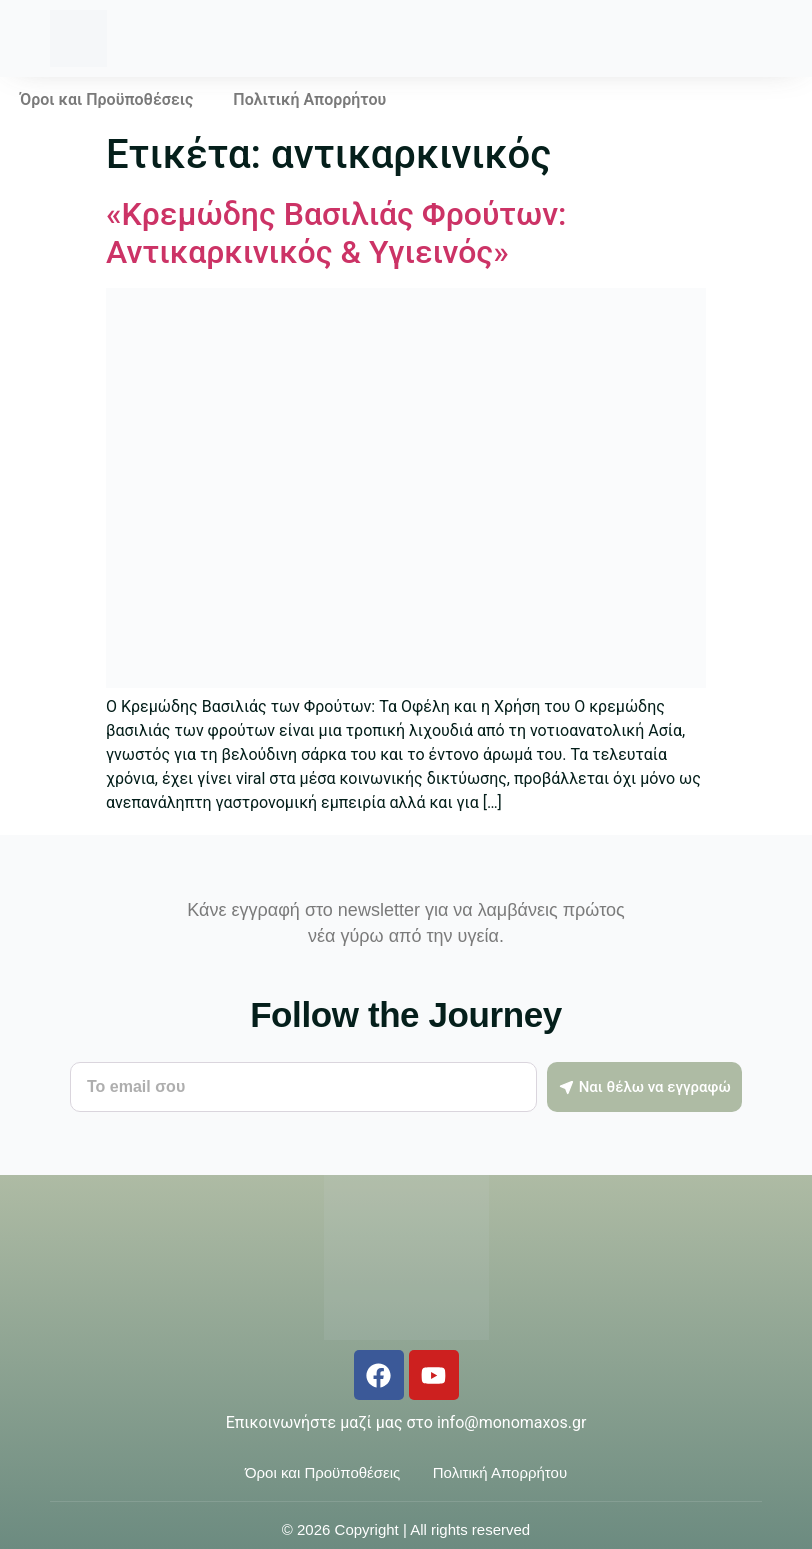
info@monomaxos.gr (511, 1422)
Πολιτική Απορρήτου (309, 99)
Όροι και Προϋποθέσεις (106, 99)
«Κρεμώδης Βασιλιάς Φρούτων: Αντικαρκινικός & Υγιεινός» (336, 233)
